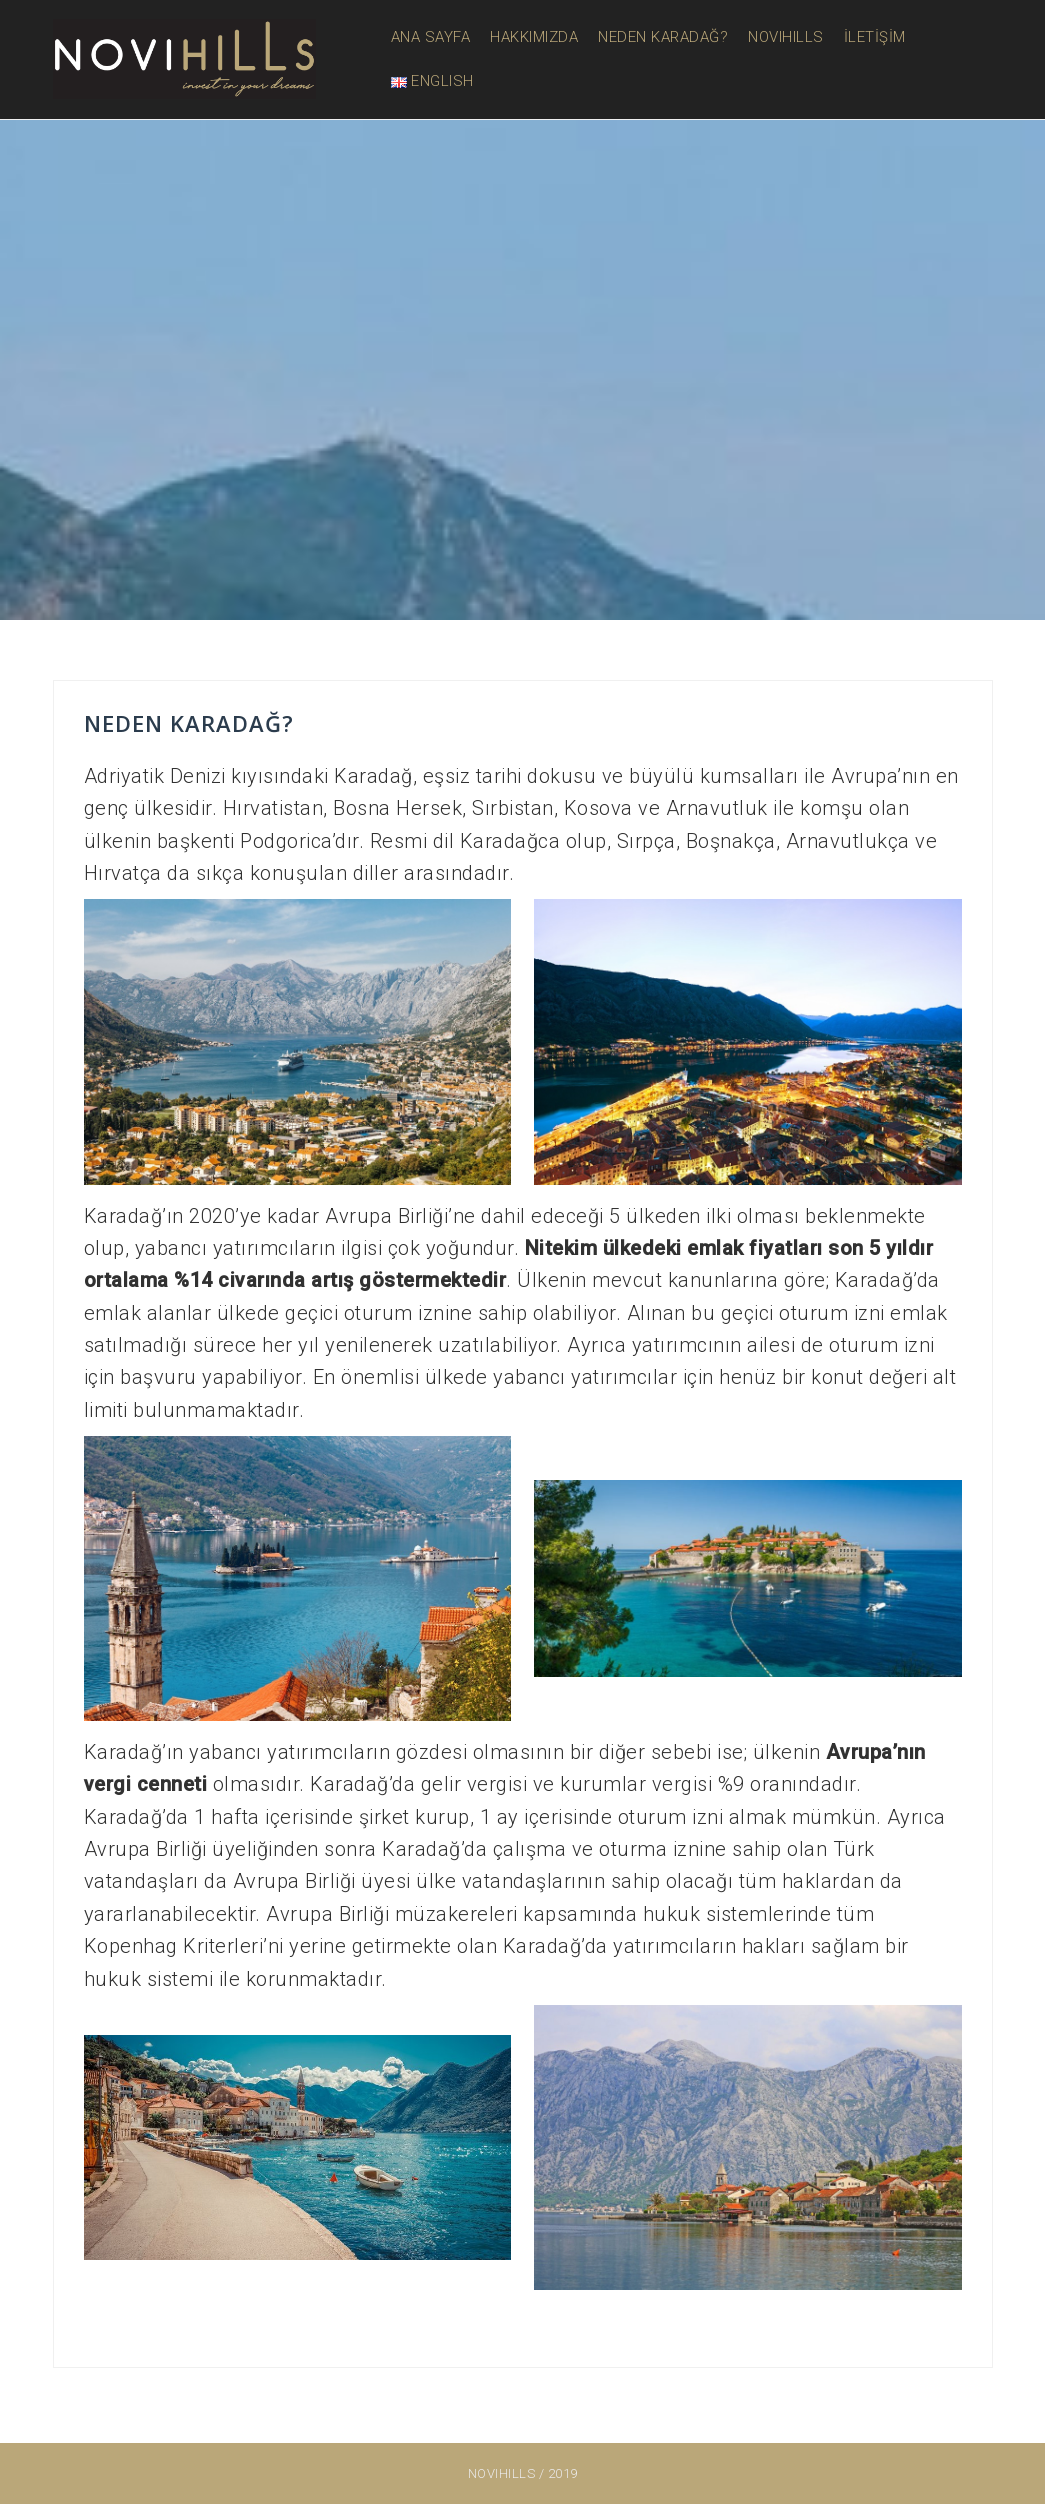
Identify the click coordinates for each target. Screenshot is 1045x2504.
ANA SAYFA (431, 37)
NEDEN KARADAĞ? (663, 37)
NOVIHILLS (786, 37)
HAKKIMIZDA (534, 37)
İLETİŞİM (875, 37)
